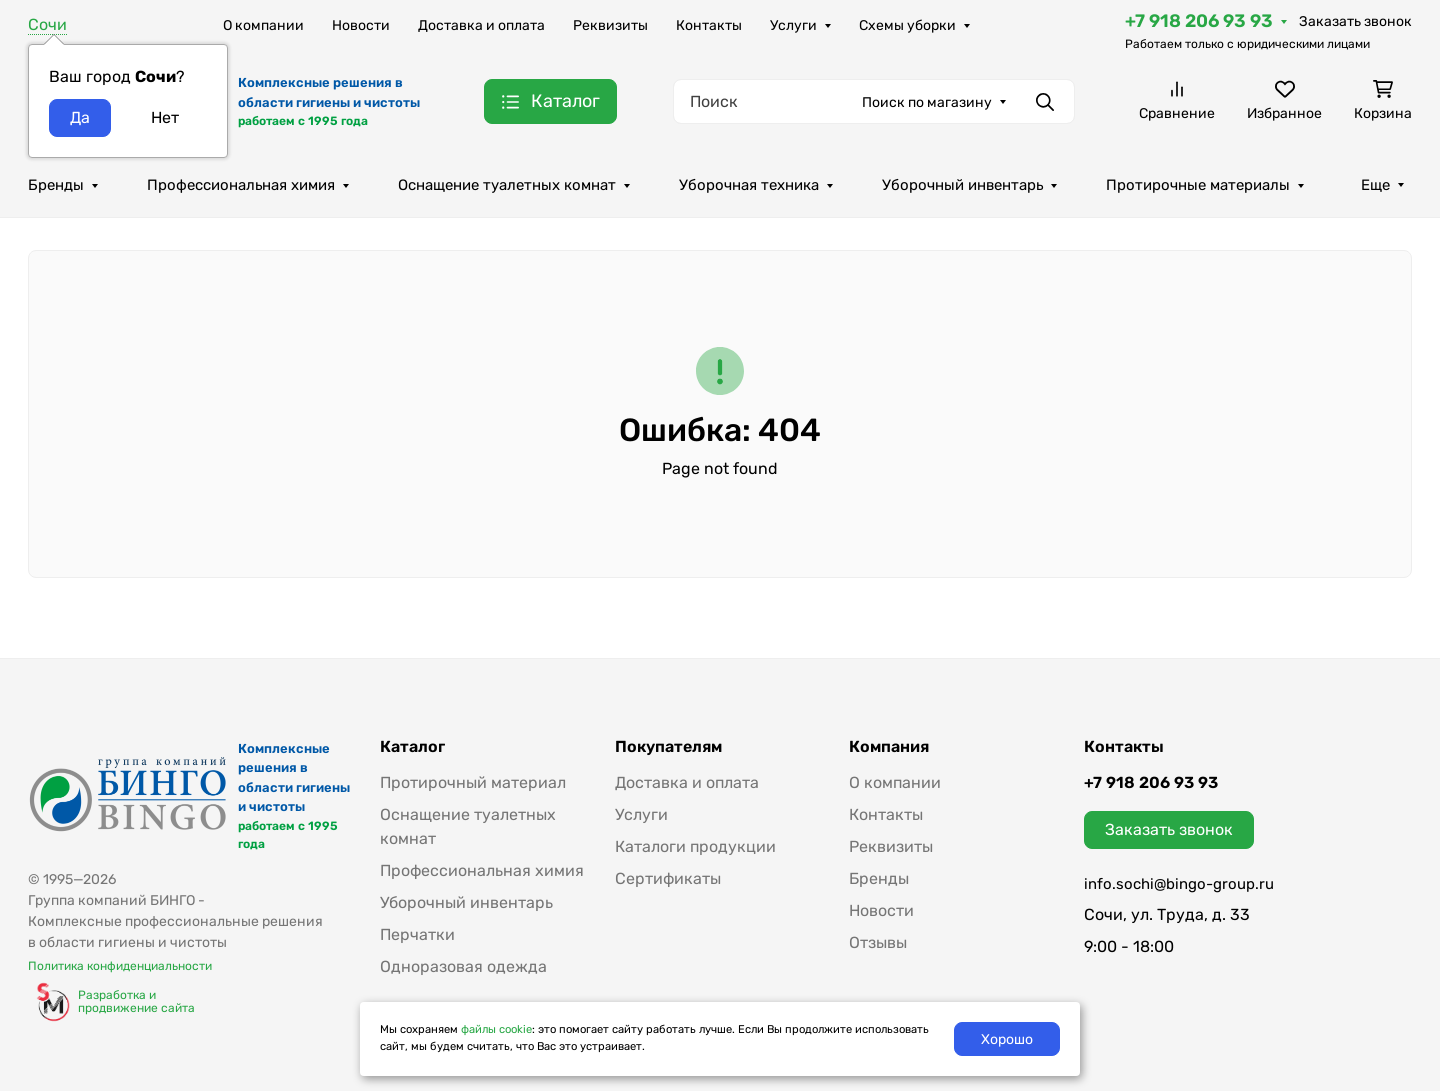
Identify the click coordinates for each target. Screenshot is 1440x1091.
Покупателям (668, 747)
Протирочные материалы (1198, 185)
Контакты (709, 25)
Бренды (56, 185)
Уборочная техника (749, 185)
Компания (889, 747)
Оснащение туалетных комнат (507, 185)
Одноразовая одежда (463, 966)
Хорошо (1007, 1039)
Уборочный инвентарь (962, 185)
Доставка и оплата (481, 25)
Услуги (793, 25)
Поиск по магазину (927, 102)
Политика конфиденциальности (120, 966)
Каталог (412, 747)
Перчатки (417, 934)
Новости (361, 25)
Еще (1375, 185)
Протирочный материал (473, 782)
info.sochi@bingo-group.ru (1179, 884)
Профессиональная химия (241, 185)
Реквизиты (610, 25)
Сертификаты (668, 878)
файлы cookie (496, 1029)
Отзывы (878, 942)
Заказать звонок (1355, 21)
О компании (263, 25)
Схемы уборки (907, 25)
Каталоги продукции (695, 846)
